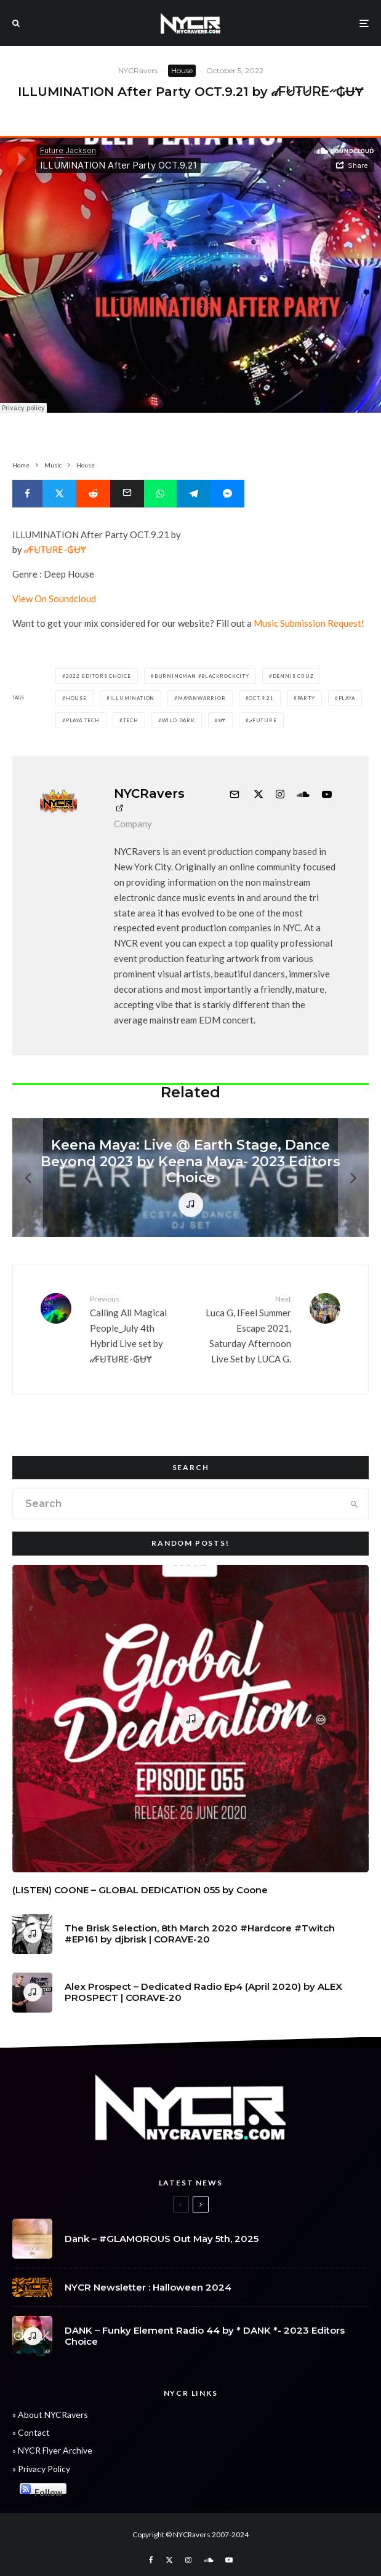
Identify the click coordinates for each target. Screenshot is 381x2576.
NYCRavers (138, 70)
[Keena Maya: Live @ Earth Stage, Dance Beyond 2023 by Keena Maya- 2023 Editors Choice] (190, 1177)
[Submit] (93, 493)
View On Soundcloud (54, 598)
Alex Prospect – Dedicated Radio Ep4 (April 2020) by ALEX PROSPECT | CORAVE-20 (203, 1996)
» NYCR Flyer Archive (52, 2450)
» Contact (31, 2432)
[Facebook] (151, 2560)
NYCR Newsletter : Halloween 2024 (148, 2288)
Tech (130, 720)
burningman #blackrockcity (201, 676)
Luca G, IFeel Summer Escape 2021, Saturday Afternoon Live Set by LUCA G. (246, 1328)
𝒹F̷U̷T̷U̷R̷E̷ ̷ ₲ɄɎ (55, 549)
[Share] (27, 493)
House (182, 70)
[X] (169, 2560)
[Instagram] (188, 2560)
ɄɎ (223, 720)
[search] (354, 1504)
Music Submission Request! (309, 623)
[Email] (127, 493)
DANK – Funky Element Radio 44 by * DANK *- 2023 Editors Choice (205, 2339)
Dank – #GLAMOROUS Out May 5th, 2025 (162, 2238)
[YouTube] (229, 2560)
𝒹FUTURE (263, 720)
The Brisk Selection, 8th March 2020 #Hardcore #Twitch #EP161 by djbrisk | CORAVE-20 (200, 1934)
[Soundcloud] (208, 2560)
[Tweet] (59, 493)
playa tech (83, 720)
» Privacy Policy (41, 2468)
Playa (347, 698)
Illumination (132, 698)
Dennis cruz (293, 676)
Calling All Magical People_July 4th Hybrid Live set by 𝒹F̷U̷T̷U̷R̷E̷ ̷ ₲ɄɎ (136, 1328)
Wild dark (178, 720)
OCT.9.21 (261, 698)
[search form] (176, 1504)
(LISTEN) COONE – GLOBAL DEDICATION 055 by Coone (140, 1890)
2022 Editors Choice (98, 676)
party (306, 698)
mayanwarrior (202, 698)
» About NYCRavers (50, 2414)
